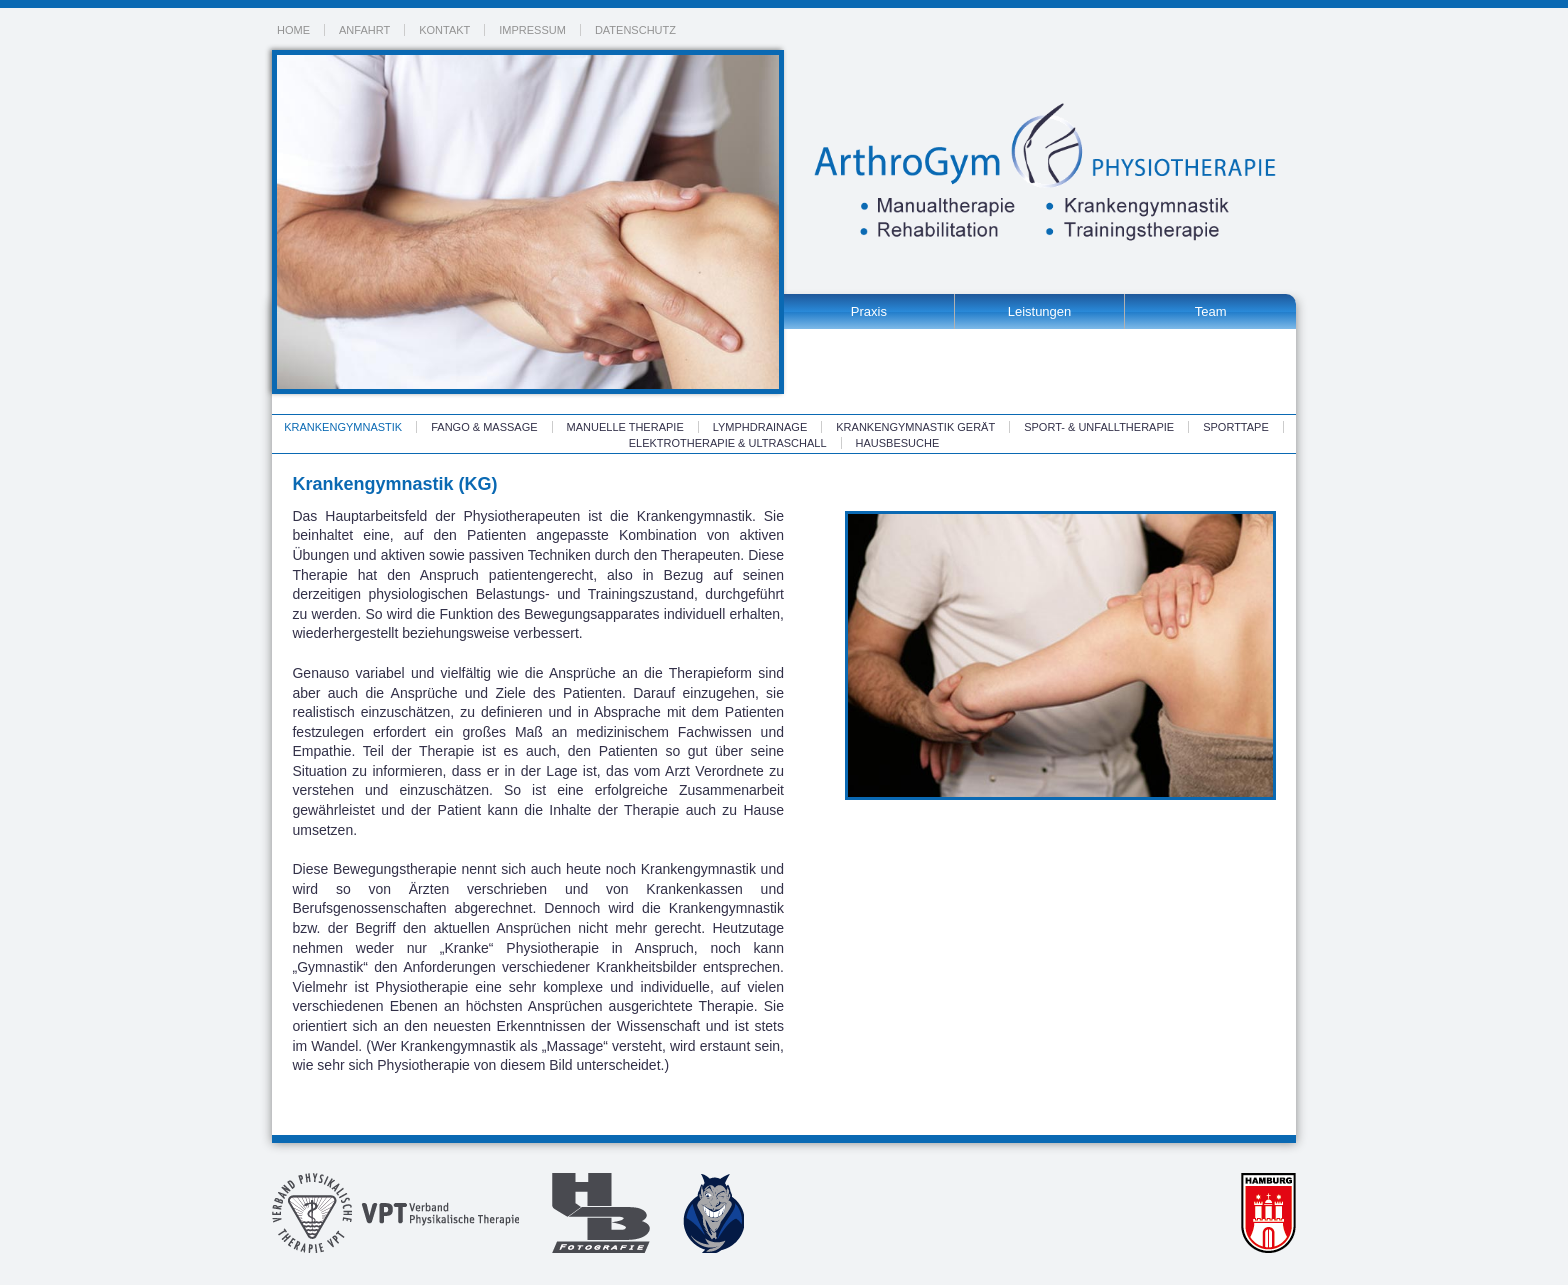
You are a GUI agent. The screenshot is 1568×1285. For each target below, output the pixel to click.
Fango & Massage (484, 427)
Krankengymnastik (343, 427)
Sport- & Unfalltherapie (1099, 427)
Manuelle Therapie (625, 427)
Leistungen (1040, 311)
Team (1211, 311)
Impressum (532, 30)
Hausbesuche (898, 443)
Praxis (869, 311)
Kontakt (444, 30)
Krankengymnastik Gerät (915, 427)
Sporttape (1236, 427)
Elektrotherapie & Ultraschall (728, 443)
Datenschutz (635, 30)
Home (293, 30)
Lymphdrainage (760, 427)
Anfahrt (364, 30)
